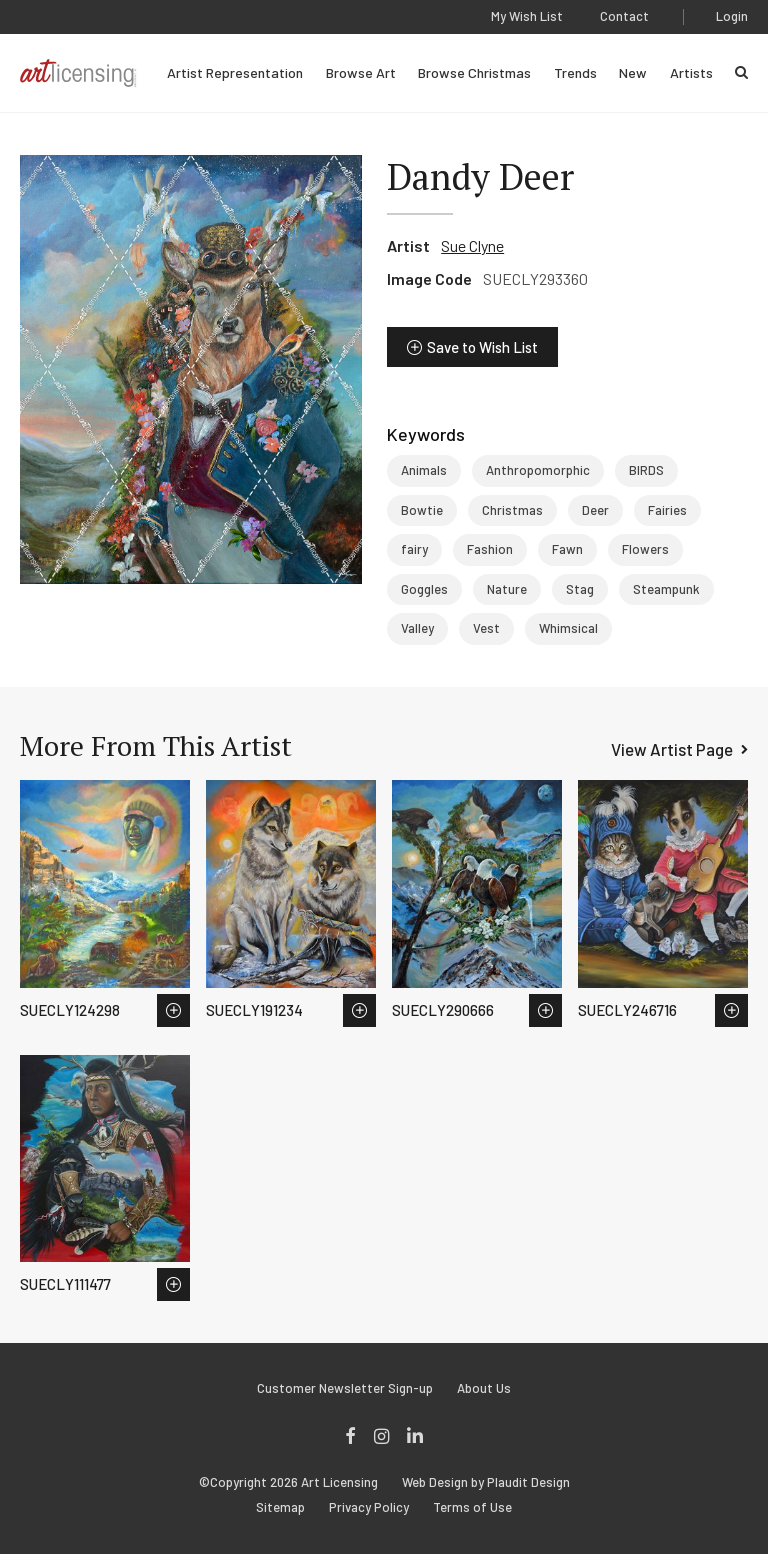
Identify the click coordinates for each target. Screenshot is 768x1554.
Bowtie (422, 510)
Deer (595, 510)
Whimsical (568, 628)
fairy (414, 549)
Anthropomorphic (538, 470)
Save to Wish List (482, 347)
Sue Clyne (472, 245)
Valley (417, 628)
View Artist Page (672, 749)
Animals (424, 470)
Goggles (424, 589)
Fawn (567, 549)
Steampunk (666, 589)
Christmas (512, 510)
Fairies (667, 510)
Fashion (490, 549)
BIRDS (646, 470)
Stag (580, 589)
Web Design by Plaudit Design (486, 1482)
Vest (486, 628)
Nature (507, 589)
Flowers (645, 549)
